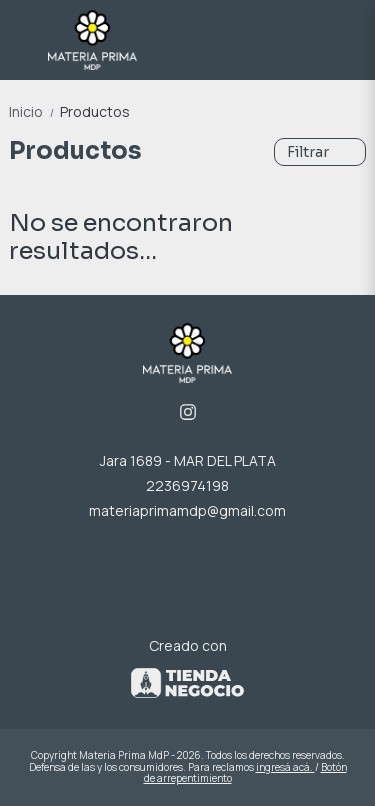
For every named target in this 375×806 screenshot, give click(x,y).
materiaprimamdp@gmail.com (187, 510)
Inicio (34, 111)
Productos (95, 111)
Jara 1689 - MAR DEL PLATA (188, 460)
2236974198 (187, 485)
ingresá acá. (285, 767)
